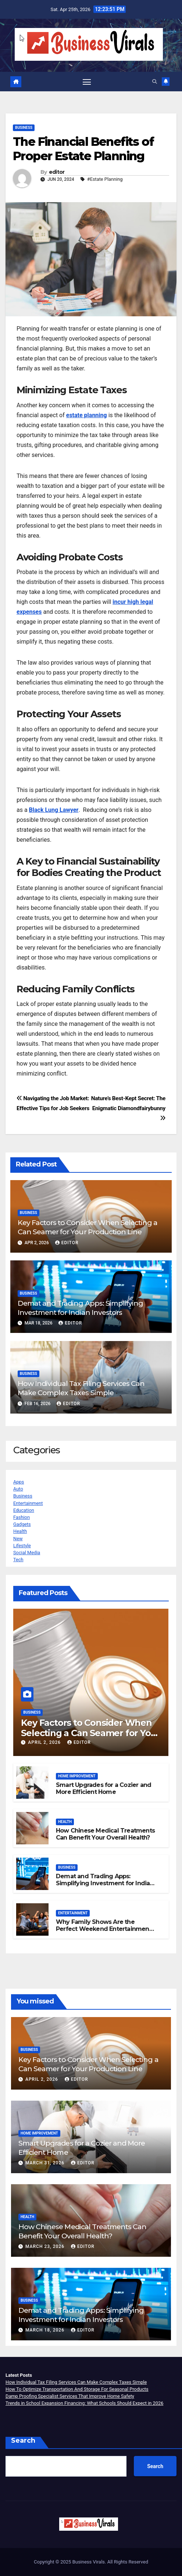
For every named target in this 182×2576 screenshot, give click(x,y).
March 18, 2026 (45, 2330)
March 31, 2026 (45, 2162)
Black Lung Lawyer (54, 809)
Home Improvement (77, 1776)
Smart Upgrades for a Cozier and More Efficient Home (103, 1788)
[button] (154, 81)
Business (23, 128)
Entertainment (28, 1503)
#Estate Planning (105, 179)
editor (57, 172)
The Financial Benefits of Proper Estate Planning (83, 148)
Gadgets (22, 1524)
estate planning (86, 415)
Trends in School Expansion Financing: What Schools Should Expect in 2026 (84, 2403)
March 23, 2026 (45, 2246)
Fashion (21, 1517)
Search (23, 2440)
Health (20, 1531)
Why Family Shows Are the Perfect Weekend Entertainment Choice (103, 1928)
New (18, 1538)
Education (23, 1510)
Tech (18, 1559)
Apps (18, 1482)
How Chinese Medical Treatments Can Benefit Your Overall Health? (105, 1834)
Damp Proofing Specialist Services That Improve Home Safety (70, 2396)
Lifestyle (22, 1545)
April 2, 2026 (45, 1742)
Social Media (26, 1552)
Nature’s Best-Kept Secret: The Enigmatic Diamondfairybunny (128, 1108)
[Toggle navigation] (87, 82)
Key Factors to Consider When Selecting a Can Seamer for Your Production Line (88, 1227)
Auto (18, 1489)
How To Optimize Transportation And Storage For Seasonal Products (77, 2389)
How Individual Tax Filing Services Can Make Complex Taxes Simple (81, 1388)
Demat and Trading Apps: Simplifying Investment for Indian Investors (80, 1308)
